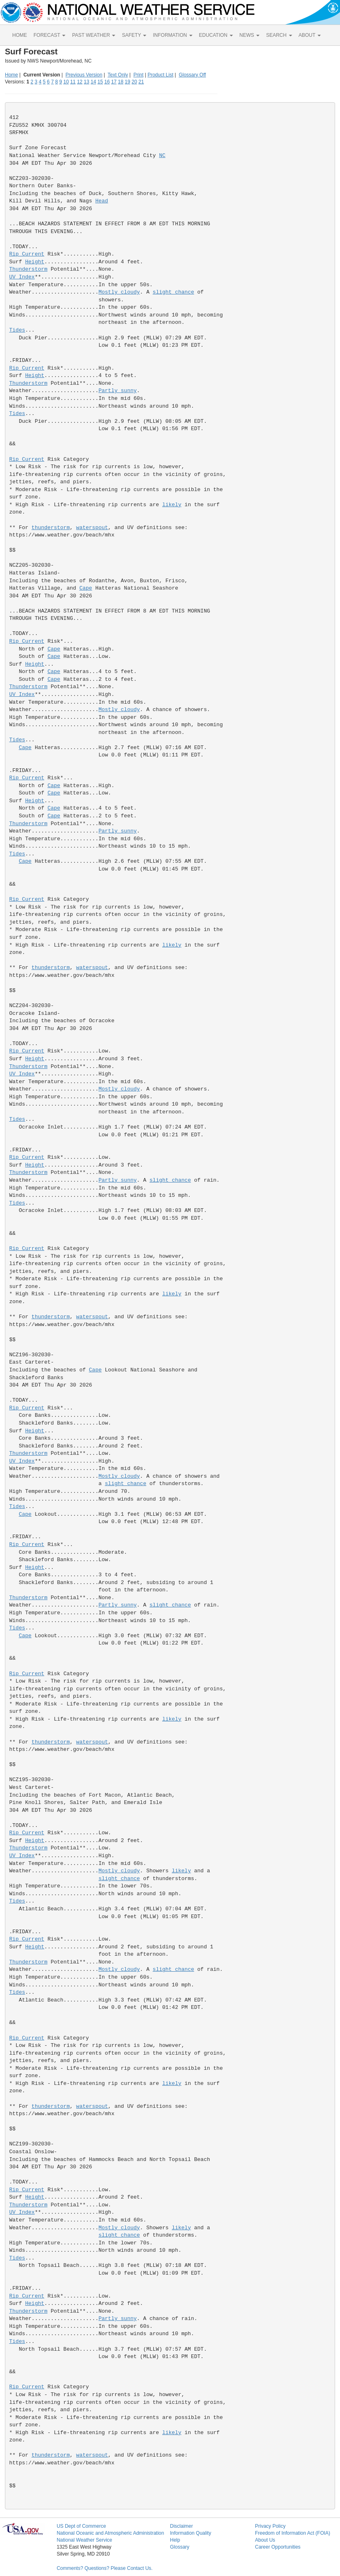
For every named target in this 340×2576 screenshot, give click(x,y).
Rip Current (27, 254)
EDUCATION (216, 35)
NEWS (249, 35)
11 (73, 82)
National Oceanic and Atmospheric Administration (110, 2533)
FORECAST (49, 35)
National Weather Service (84, 2540)
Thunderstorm (28, 269)
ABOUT (310, 35)
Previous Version (83, 75)
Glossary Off (192, 75)
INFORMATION (172, 35)
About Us (265, 2540)
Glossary (179, 2547)
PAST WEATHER (93, 35)
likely (171, 505)
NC (162, 156)
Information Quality (190, 2533)
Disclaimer (181, 2526)
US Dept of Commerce (81, 2526)
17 (113, 82)
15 (100, 82)
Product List (160, 75)
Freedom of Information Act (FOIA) (292, 2533)
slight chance (173, 292)
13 (86, 82)
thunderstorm (50, 528)
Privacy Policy (270, 2526)
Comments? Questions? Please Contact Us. (105, 2568)
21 (141, 82)
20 (134, 82)
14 (93, 82)
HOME (19, 35)
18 (120, 82)
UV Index (22, 277)
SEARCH (279, 35)
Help (175, 2540)
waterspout (92, 528)
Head (101, 201)
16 (107, 82)
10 (66, 82)
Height (35, 262)
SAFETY (134, 35)
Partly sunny (117, 391)
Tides (17, 330)
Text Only (117, 75)
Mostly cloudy (119, 292)
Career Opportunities (277, 2547)
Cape (85, 588)
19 (127, 82)
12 (79, 82)
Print (138, 75)
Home (11, 75)
